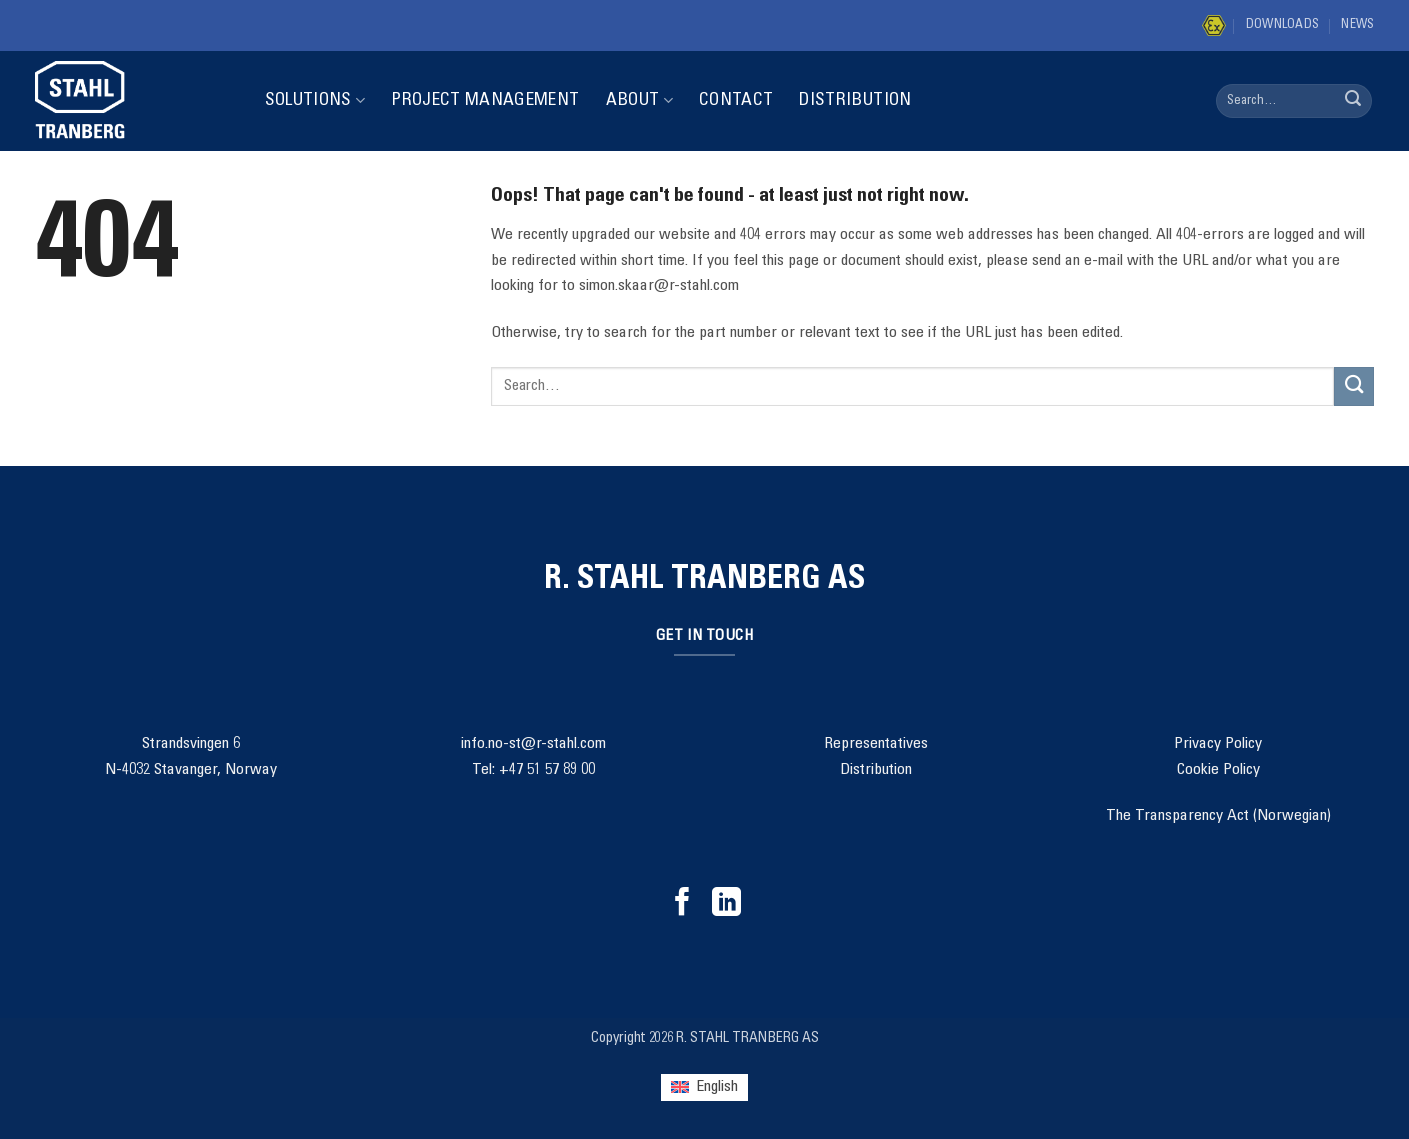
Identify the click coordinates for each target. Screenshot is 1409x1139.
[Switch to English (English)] (704, 1087)
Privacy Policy (1218, 744)
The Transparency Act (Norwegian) (1218, 816)
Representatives (876, 744)
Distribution (855, 101)
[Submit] (1353, 101)
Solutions (315, 100)
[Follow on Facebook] (682, 904)
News (1357, 25)
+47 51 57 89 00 (547, 770)
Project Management (485, 101)
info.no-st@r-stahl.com (533, 744)
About (639, 100)
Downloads (1282, 25)
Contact (736, 101)
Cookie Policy (1218, 770)
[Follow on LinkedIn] (726, 904)
